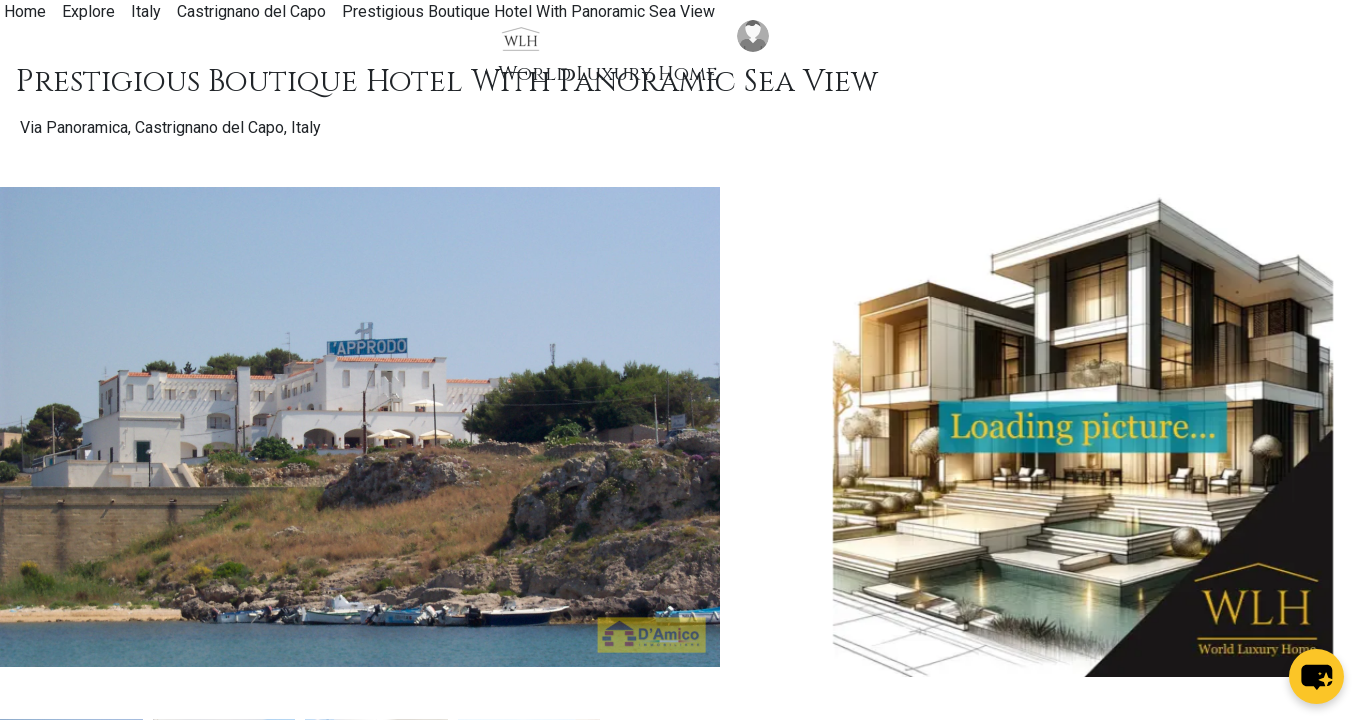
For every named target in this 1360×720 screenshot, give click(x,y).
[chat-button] (1316, 676)
